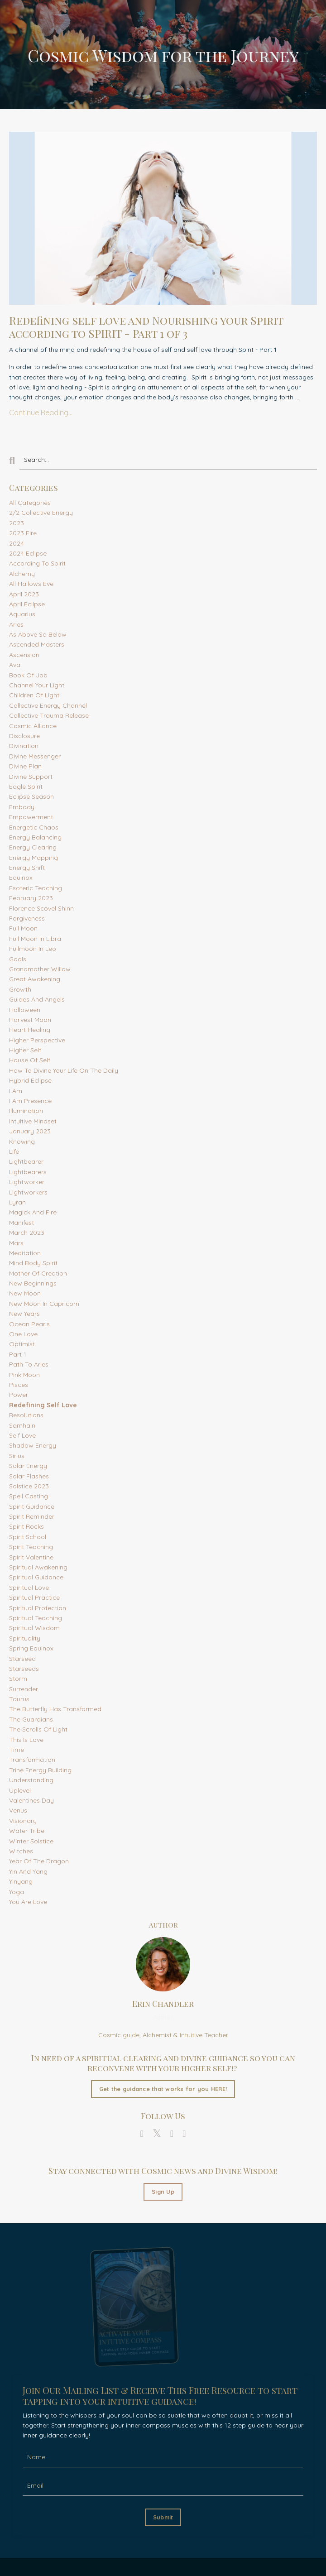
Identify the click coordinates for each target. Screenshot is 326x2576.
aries (16, 624)
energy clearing (33, 847)
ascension (24, 655)
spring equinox (31, 1648)
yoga (16, 1892)
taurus (19, 1699)
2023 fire (23, 533)
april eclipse (27, 604)
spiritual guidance (36, 1577)
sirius (16, 1456)
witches (21, 1851)
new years (24, 1314)
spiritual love (29, 1587)
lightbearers (28, 1172)
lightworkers (28, 1192)
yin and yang (28, 1871)
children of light (34, 695)
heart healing (29, 1030)
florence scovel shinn (41, 908)
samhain (22, 1425)
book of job (28, 675)
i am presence (30, 1101)
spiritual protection (37, 1608)
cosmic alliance (33, 726)
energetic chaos (33, 827)
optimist (22, 1344)
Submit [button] (163, 2517)
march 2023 (26, 1232)
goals (17, 959)
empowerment (31, 817)
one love (23, 1334)
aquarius (22, 614)
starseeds (24, 1669)
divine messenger (35, 756)
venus (18, 1810)
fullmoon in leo (32, 949)
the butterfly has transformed (55, 1709)
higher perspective (37, 1040)
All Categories (30, 503)
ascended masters (36, 644)
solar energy (28, 1466)
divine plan (25, 766)
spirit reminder (31, 1516)
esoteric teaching (35, 888)
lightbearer (26, 1161)
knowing (22, 1141)
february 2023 (31, 898)
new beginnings (33, 1283)
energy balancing (35, 837)
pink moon (24, 1375)
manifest (21, 1222)
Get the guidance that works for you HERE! (163, 2088)
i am (15, 1091)
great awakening (34, 979)
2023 (16, 523)
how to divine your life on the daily (63, 1070)
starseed (22, 1659)
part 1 (17, 1354)
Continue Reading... (40, 412)
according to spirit (37, 563)
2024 (16, 543)
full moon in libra (35, 939)
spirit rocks (26, 1526)
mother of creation (38, 1273)
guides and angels (37, 999)
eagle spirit (26, 786)
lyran (17, 1202)
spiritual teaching (35, 1618)
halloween (24, 1010)
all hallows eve (31, 584)
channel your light (36, 685)
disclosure (24, 736)
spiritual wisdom (34, 1628)
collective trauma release (49, 715)
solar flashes (29, 1476)
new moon (25, 1293)
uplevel (20, 1790)
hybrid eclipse (30, 1080)
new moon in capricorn (44, 1304)
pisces (18, 1385)
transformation (32, 1760)
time (16, 1750)
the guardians (31, 1719)
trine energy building (40, 1770)
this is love (26, 1740)
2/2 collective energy (41, 512)
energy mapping (33, 858)
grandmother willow (40, 969)
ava (14, 665)
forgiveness (27, 918)
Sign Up (163, 2191)
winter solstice (31, 1841)
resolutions (26, 1415)
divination (23, 746)
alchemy (22, 574)
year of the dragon (39, 1861)
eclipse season (31, 796)
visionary (23, 1821)
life (14, 1151)
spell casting (28, 1496)
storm (18, 1678)
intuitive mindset (33, 1121)
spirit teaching (31, 1547)
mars (16, 1243)
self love (22, 1435)
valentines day (31, 1800)
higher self (25, 1050)
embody (21, 807)
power (18, 1395)
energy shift (27, 867)
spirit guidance (31, 1506)
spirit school (27, 1537)
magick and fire (33, 1212)
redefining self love (43, 1405)
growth (20, 989)
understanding (31, 1780)
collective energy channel (48, 705)
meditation (25, 1253)
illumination (26, 1111)
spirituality (24, 1638)
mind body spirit (33, 1263)
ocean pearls (29, 1324)
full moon (23, 928)
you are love (28, 1902)
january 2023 (30, 1131)
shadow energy (32, 1445)
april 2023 (24, 594)
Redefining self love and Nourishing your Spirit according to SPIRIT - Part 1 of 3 (146, 327)
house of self (29, 1060)
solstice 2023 (29, 1486)
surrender (23, 1689)
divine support (31, 776)
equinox (21, 877)
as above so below (38, 634)
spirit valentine (31, 1557)
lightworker (26, 1182)
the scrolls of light (38, 1729)
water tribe (26, 1831)
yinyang (21, 1881)
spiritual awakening (38, 1567)
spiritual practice (34, 1597)
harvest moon (30, 1020)
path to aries (28, 1364)
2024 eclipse (28, 553)
